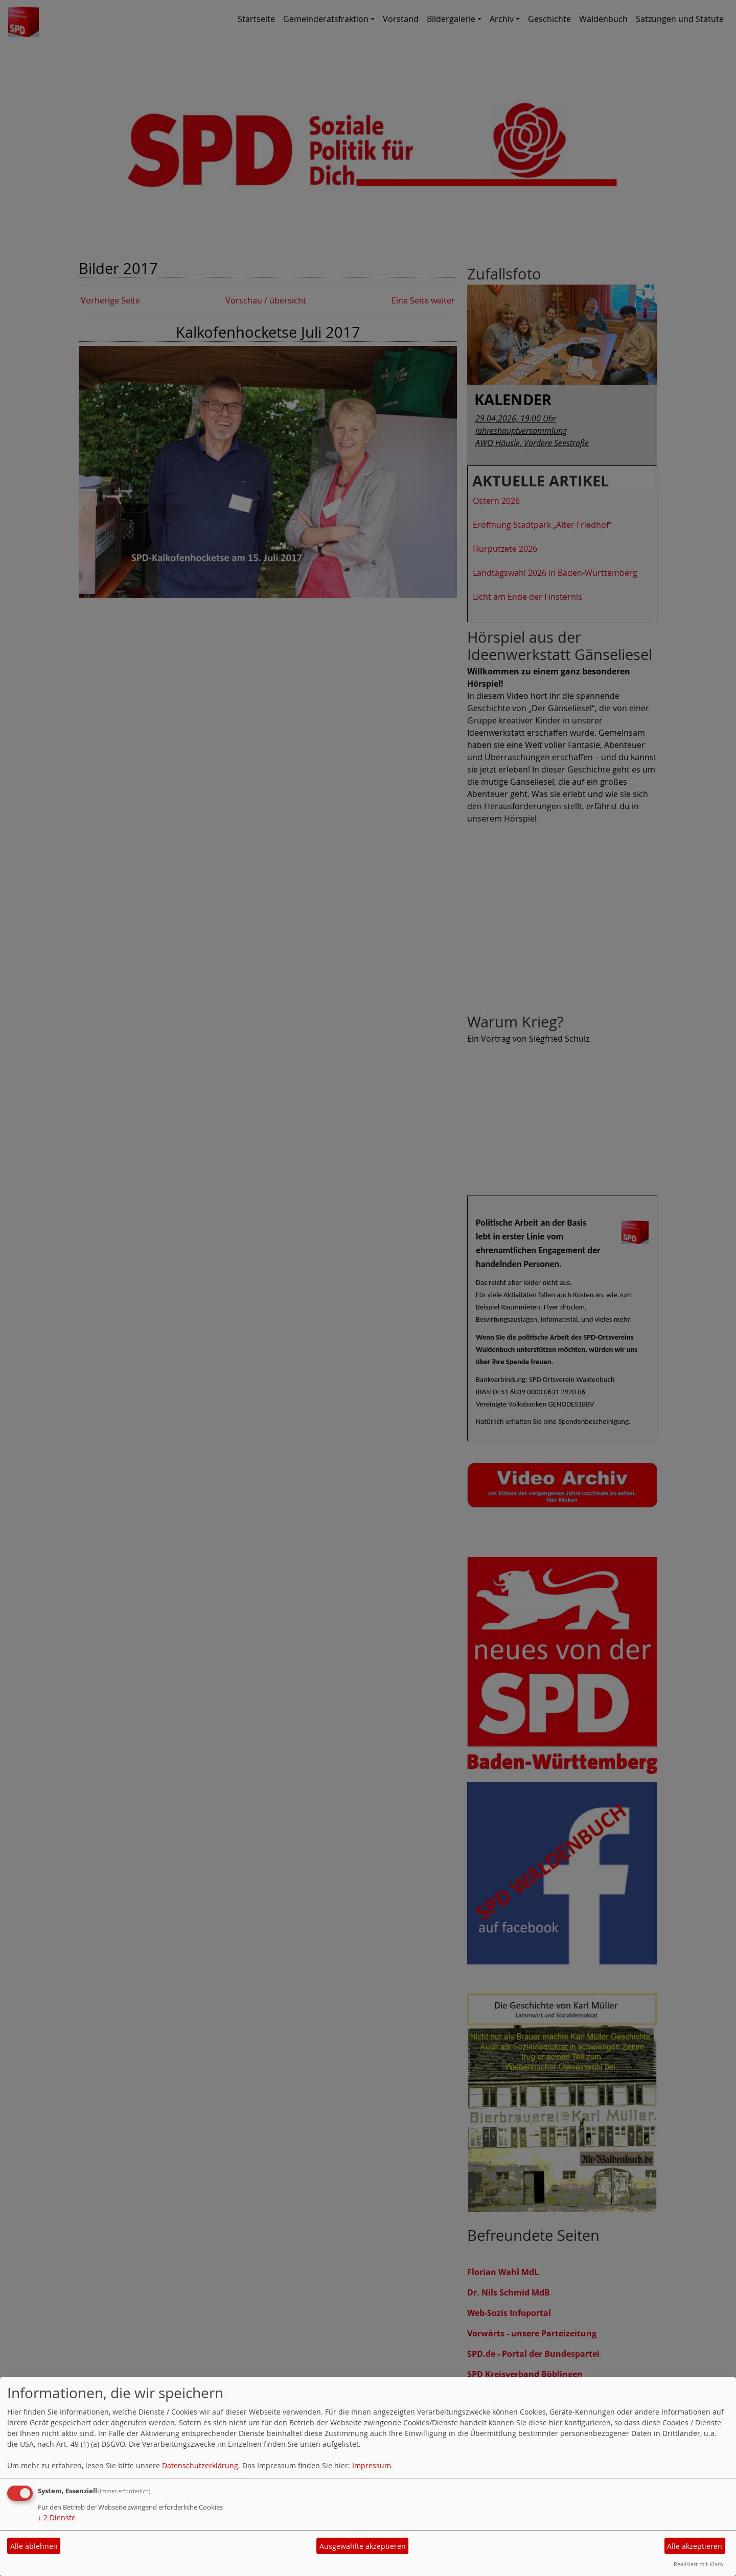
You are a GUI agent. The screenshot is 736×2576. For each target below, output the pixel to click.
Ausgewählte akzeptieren (362, 2546)
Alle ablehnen (34, 2546)
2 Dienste (57, 2517)
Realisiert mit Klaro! (699, 2564)
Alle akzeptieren (694, 2546)
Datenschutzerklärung (200, 2465)
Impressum (371, 2465)
